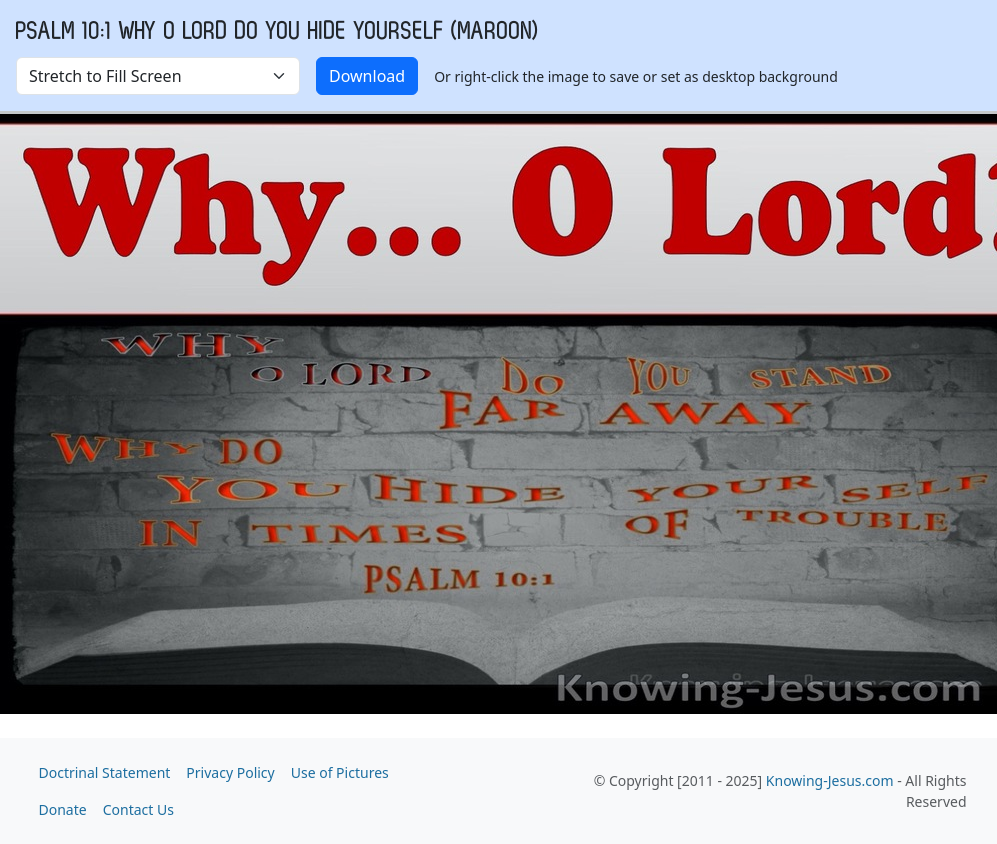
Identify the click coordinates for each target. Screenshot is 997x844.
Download (367, 76)
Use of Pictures (340, 772)
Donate (63, 809)
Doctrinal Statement (105, 772)
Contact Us (138, 809)
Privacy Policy (230, 772)
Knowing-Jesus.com (830, 780)
